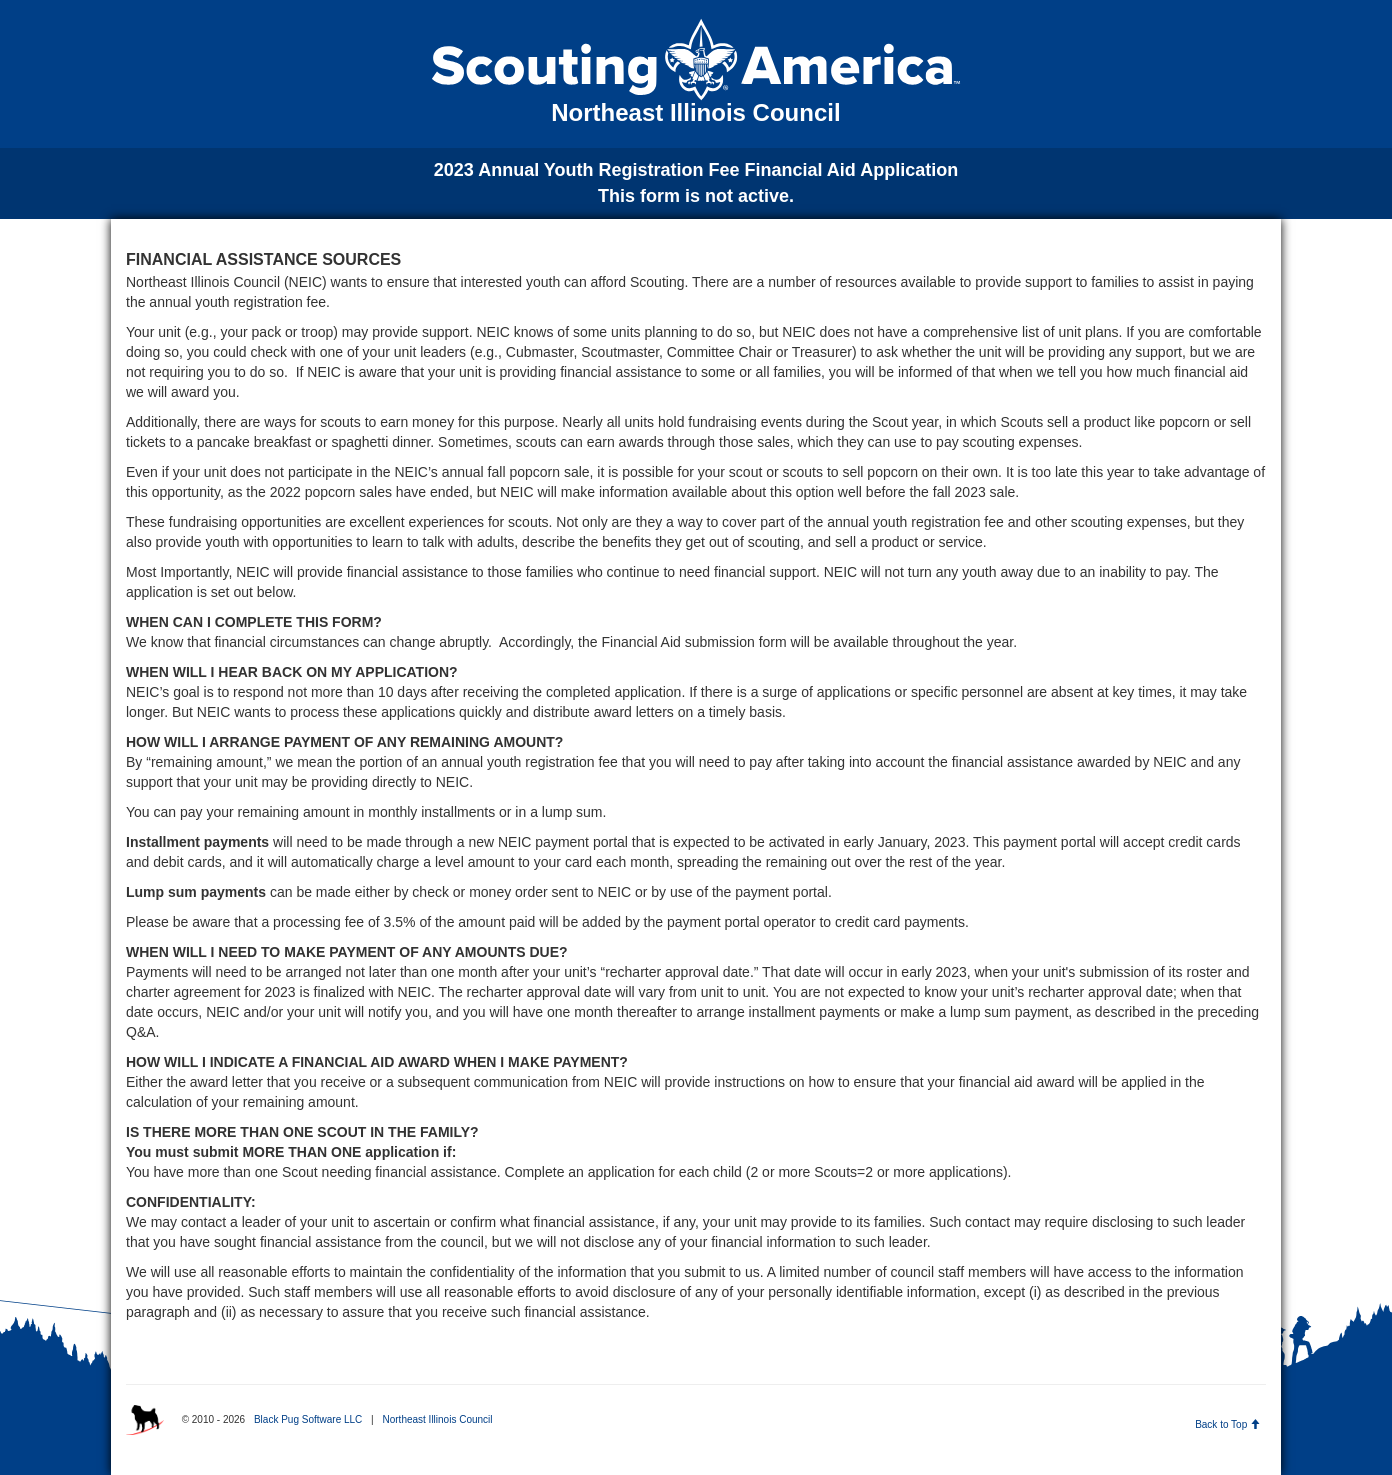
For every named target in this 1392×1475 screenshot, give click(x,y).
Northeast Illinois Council (437, 1419)
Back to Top (1227, 1424)
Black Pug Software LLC (308, 1419)
